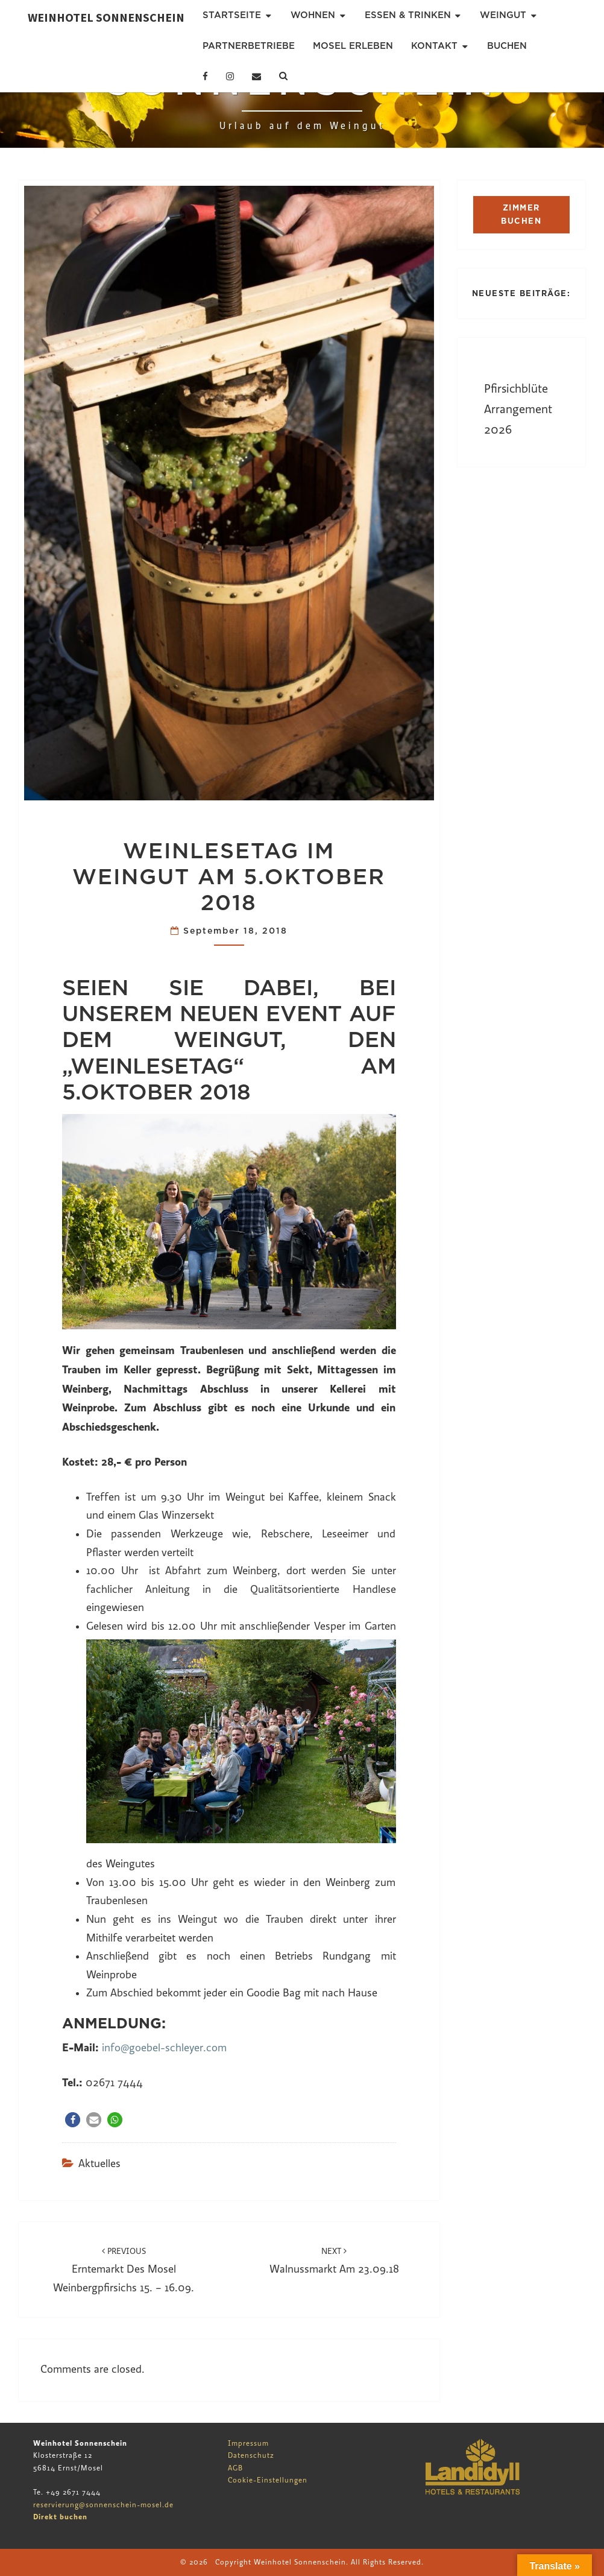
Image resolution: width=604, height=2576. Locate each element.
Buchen (507, 45)
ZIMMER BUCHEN (521, 214)
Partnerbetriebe (249, 45)
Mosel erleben (353, 45)
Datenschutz (251, 2455)
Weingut (503, 15)
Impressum (248, 2443)
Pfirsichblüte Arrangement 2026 (518, 409)
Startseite (232, 15)
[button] (72, 2119)
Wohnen (313, 15)
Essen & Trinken (408, 15)
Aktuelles (99, 2163)
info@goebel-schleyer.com (164, 2048)
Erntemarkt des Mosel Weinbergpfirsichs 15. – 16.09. (123, 2270)
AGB (235, 2468)
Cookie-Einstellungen (267, 2480)
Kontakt (434, 45)
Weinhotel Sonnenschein (106, 17)
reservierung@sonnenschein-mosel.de (103, 2505)
